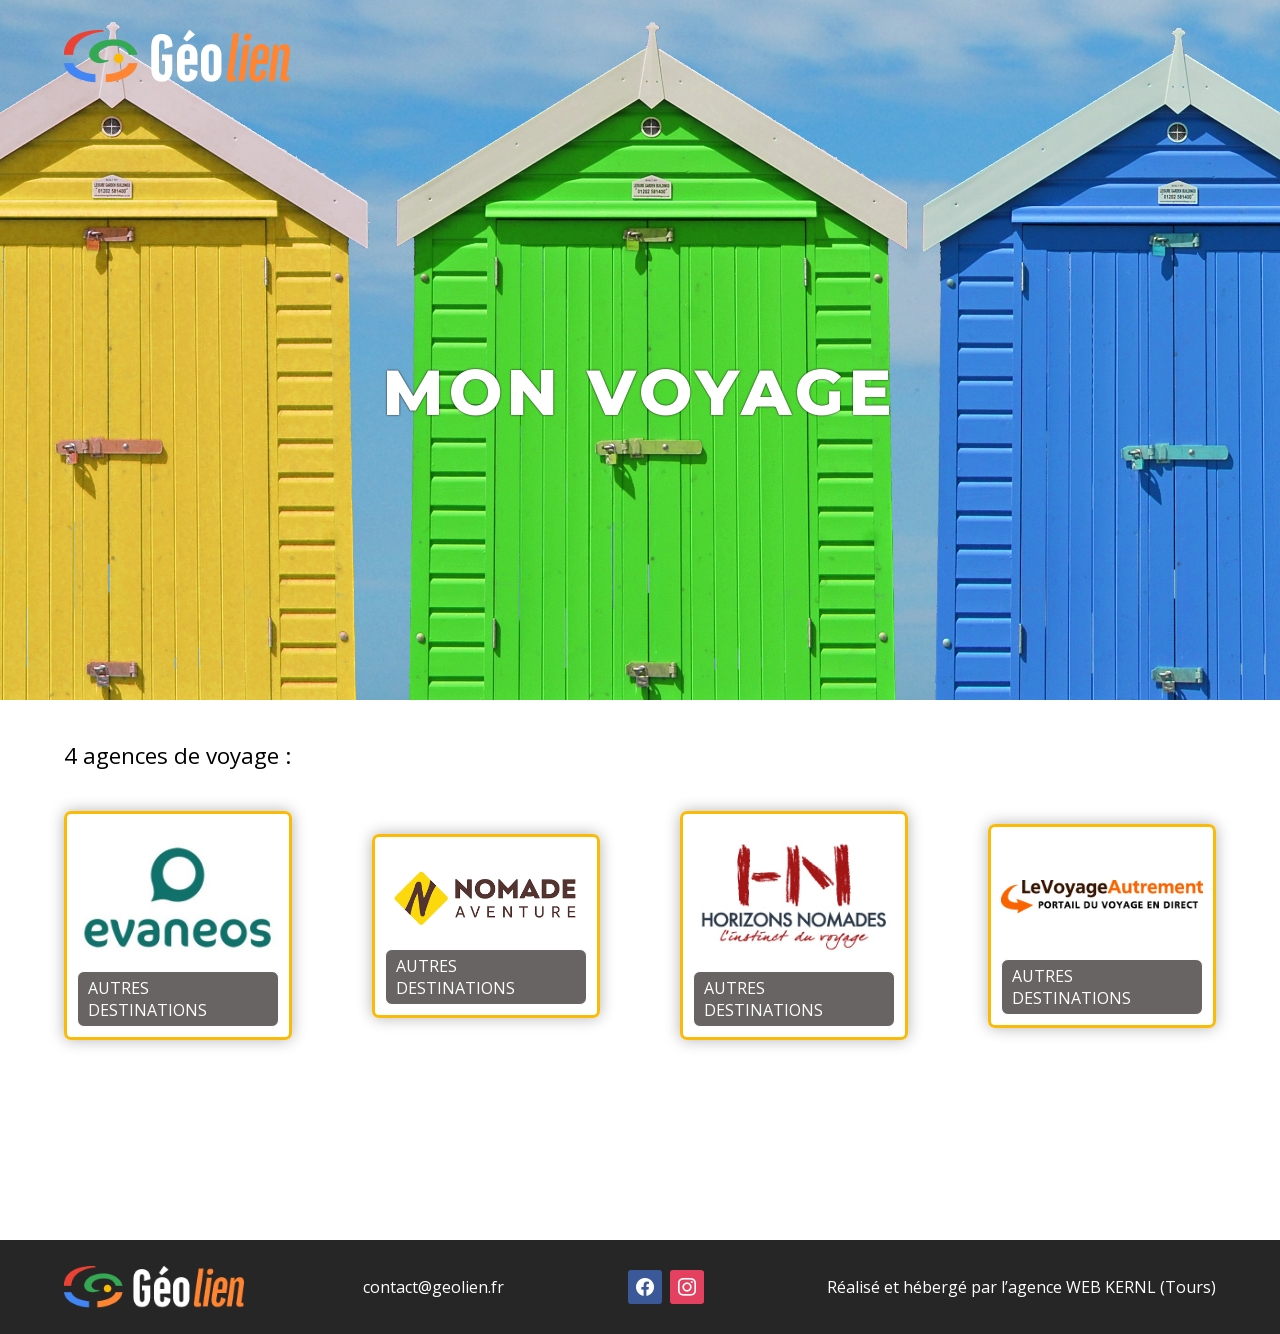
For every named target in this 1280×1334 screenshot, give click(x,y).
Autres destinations (147, 999)
